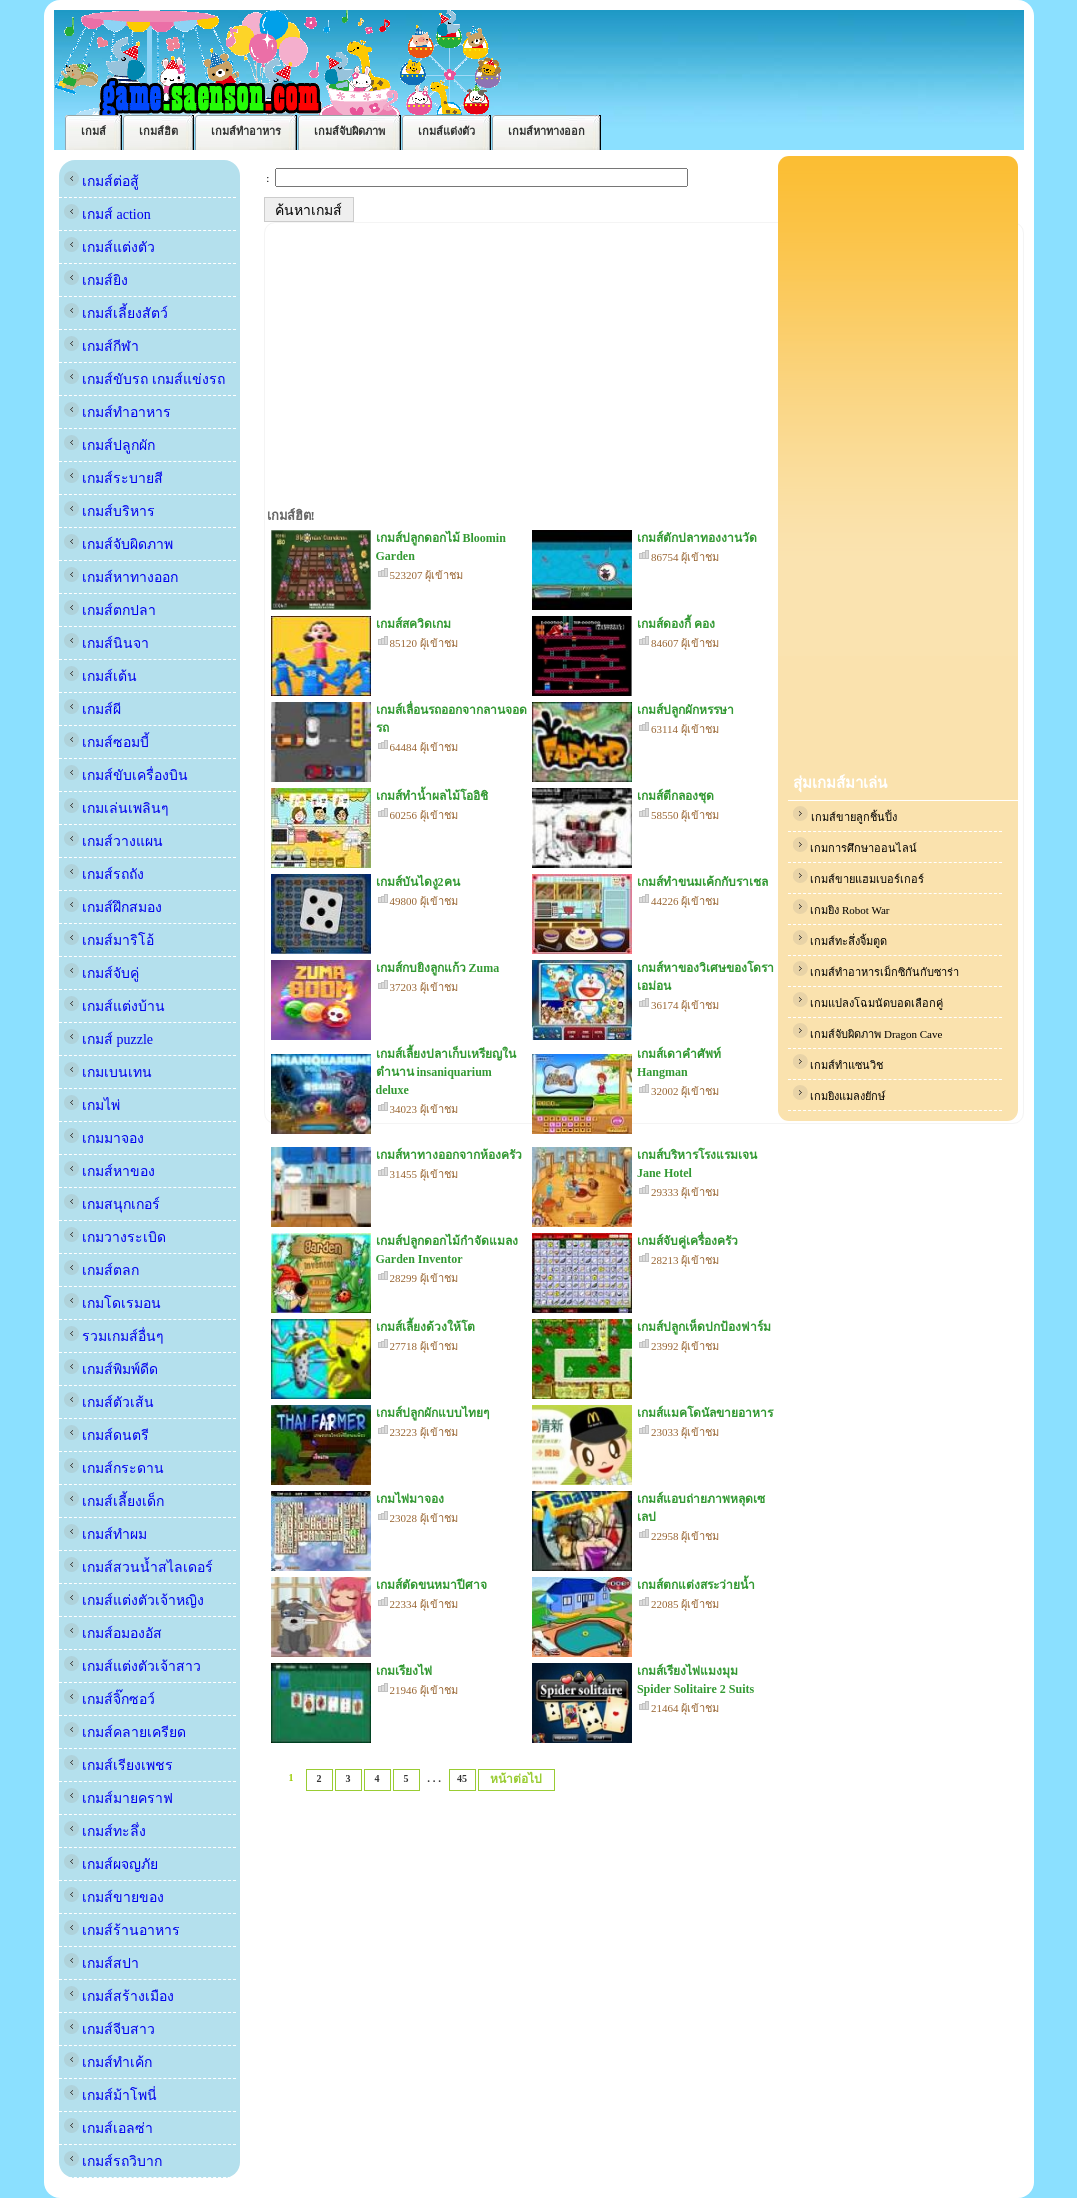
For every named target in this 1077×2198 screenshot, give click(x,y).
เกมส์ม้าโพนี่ (111, 2095)
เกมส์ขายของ (114, 1897)
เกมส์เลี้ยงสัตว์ (116, 313)
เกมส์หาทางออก (121, 577)
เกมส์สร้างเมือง (119, 1996)
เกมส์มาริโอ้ (109, 940)
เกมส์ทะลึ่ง (105, 1831)
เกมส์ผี (93, 709)
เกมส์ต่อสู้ (102, 181)
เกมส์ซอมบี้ (107, 742)
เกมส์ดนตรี (107, 1435)
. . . (434, 1778)
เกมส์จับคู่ (102, 973)
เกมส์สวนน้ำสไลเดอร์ (139, 1567)
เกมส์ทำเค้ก (108, 2062)
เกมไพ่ (92, 1105)
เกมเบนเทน (108, 1072)
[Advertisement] (898, 466)
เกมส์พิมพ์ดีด (111, 1369)
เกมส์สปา (102, 1963)
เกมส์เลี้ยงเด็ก (114, 1501)
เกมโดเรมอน (113, 1303)
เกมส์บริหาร (110, 511)
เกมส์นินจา (107, 643)
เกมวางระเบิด (115, 1237)
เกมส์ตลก (102, 1270)
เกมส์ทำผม (106, 1534)
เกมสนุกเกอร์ (112, 1204)
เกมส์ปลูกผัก (110, 445)
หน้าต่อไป (516, 1779)
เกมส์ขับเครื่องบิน (126, 775)
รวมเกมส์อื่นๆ (114, 1336)
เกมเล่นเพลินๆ (117, 808)
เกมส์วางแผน (114, 841)
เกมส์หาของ (110, 1171)
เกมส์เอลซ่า (109, 2128)
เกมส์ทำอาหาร (118, 412)
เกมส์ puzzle (109, 1039)
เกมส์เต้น (101, 676)
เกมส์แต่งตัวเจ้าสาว (133, 1666)
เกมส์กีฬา (102, 346)
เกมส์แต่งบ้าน (115, 1006)
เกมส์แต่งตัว (110, 247)
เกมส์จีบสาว (110, 2029)
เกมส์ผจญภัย (111, 1864)
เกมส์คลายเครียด (125, 1732)
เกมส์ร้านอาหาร (122, 1930)
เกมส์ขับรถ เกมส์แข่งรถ (144, 379)
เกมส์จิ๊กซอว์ (110, 1699)
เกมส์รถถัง (104, 874)
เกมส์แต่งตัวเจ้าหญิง (134, 1600)
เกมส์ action (107, 214)
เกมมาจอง (104, 1138)
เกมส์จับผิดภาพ (119, 544)
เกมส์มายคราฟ (119, 1798)
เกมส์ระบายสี (114, 478)
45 (462, 1778)
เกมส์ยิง (96, 280)
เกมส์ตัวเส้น (109, 1402)
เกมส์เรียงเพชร (119, 1765)
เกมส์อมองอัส (113, 1633)
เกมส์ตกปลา (110, 610)
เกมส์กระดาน (114, 1468)
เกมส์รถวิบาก (113, 2161)
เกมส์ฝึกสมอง (113, 907)
